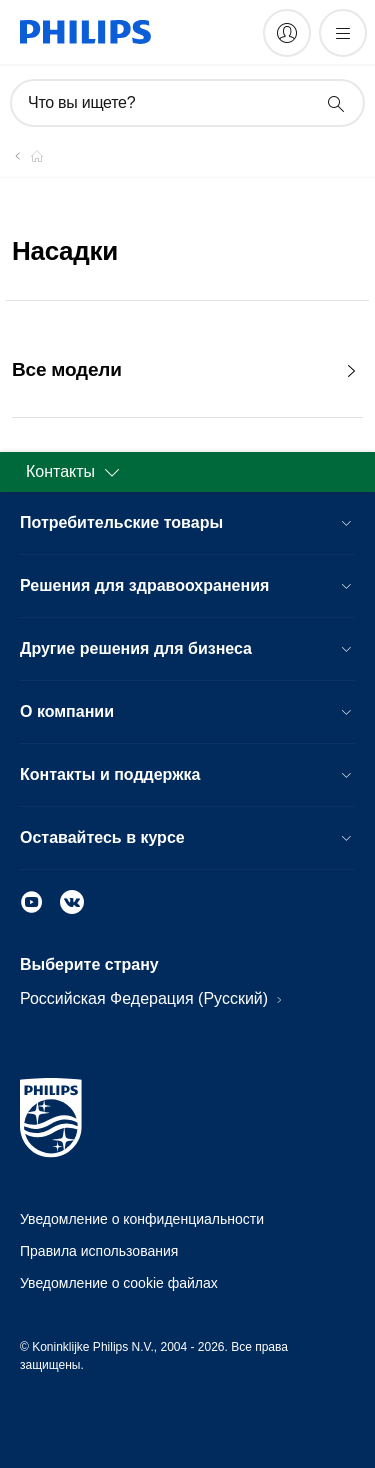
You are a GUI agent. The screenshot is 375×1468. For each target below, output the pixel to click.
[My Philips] (287, 33)
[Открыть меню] (343, 33)
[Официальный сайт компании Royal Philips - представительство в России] (25, 156)
